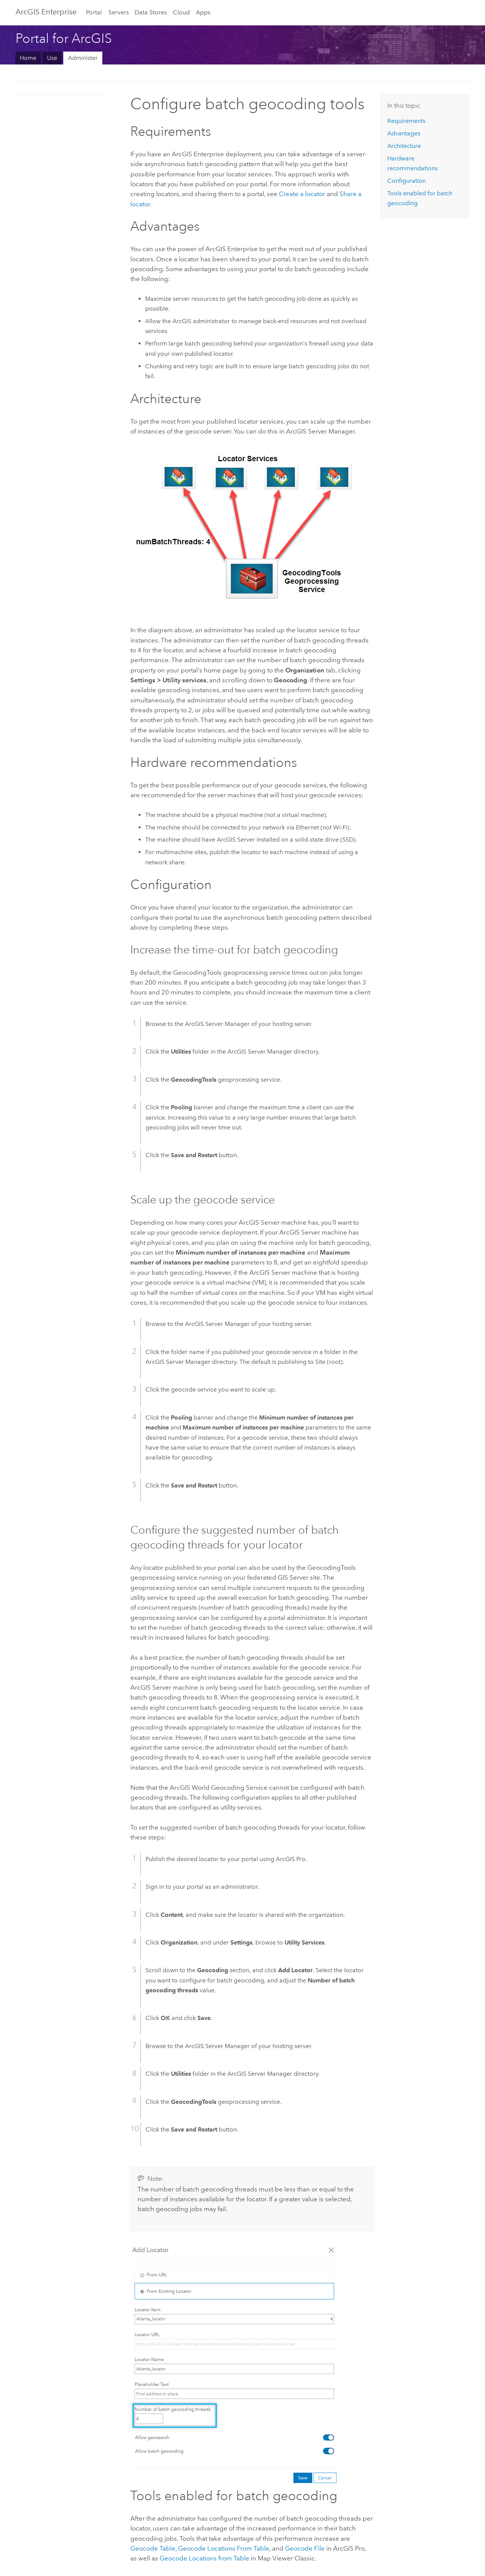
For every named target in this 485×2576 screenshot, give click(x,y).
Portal (94, 12)
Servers (118, 12)
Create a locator (302, 194)
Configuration (406, 180)
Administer (83, 57)
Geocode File (305, 2548)
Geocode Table (152, 2548)
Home (28, 57)
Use (52, 57)
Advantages (403, 133)
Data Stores (151, 12)
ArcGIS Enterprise (46, 11)
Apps (203, 12)
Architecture (404, 145)
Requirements (406, 120)
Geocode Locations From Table (223, 2548)
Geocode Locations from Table (204, 2558)
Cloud (181, 12)
